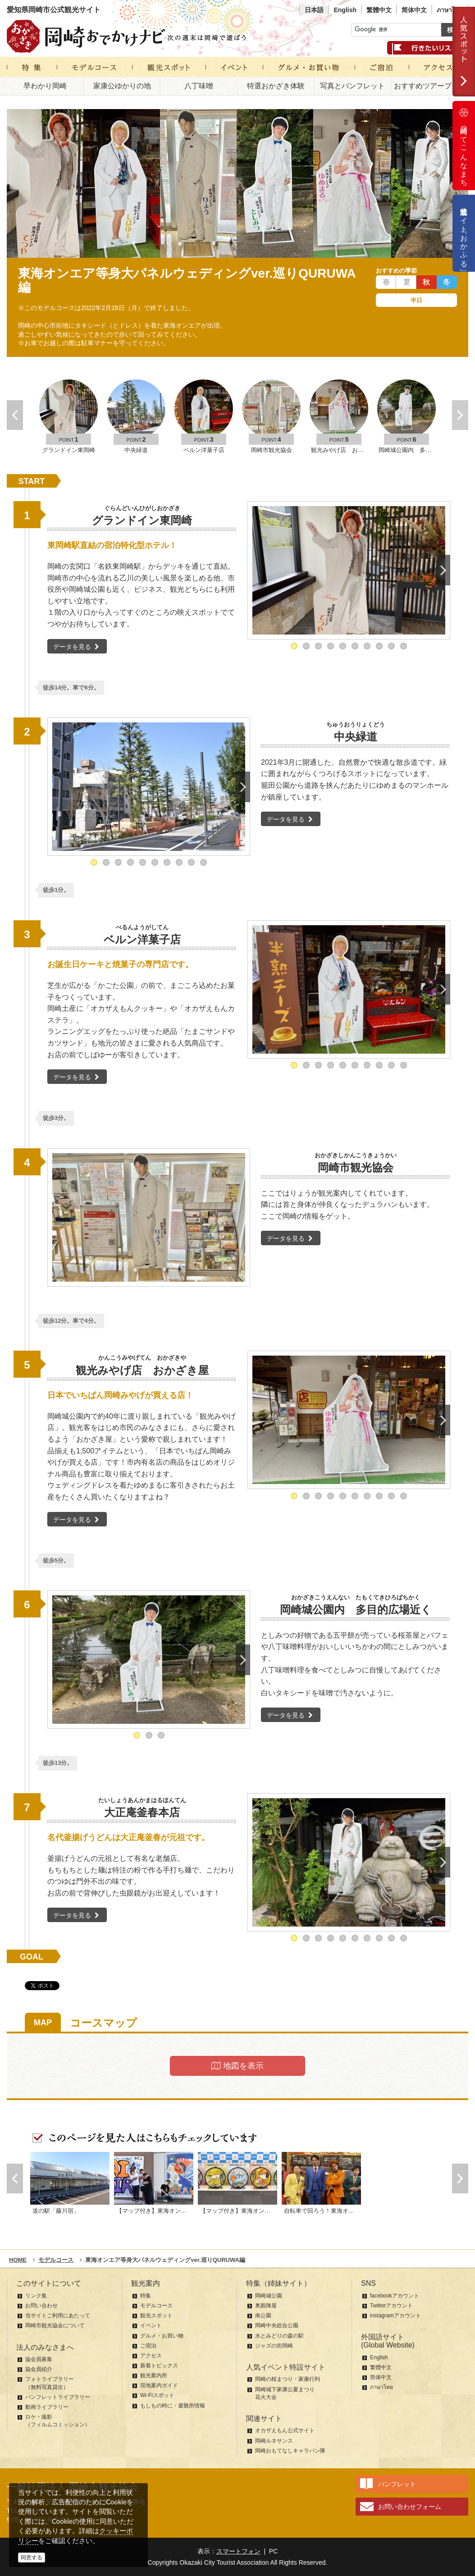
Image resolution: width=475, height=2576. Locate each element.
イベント (151, 2325)
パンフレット (397, 2484)
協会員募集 (38, 2359)
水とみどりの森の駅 (279, 2336)
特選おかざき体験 (276, 86)
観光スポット (156, 2315)
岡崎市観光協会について (55, 2325)
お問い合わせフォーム (409, 2506)
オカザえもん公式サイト (285, 2430)
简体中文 (414, 10)
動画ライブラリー (47, 2407)
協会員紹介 (38, 2369)
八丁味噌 (198, 86)
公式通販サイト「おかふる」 (464, 233)
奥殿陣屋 (266, 2305)
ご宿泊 (148, 2346)
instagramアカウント (395, 2315)
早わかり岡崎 (45, 86)
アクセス (151, 2355)
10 (403, 646)
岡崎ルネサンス (274, 2441)
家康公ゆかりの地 (122, 86)
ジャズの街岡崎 (274, 2346)
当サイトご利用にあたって (57, 2315)
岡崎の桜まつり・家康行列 (287, 2379)
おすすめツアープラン (430, 86)
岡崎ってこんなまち (463, 145)
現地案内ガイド (159, 2385)
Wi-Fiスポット (157, 2395)
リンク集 (36, 2296)
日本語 (314, 10)
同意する (31, 2557)
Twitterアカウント (391, 2305)
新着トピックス (159, 2365)
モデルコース (156, 2305)
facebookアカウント (394, 2296)
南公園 (263, 2315)
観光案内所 (153, 2375)
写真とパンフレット (352, 86)
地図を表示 (237, 2065)
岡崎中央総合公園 (276, 2325)
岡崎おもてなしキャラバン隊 (290, 2451)
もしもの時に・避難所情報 (172, 2405)
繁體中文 (379, 10)
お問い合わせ (41, 2305)
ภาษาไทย (450, 10)
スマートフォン (238, 2551)
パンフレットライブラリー (57, 2397)
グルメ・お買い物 (161, 2336)
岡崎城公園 (268, 2296)
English (344, 10)
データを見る (77, 646)
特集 (145, 2296)
